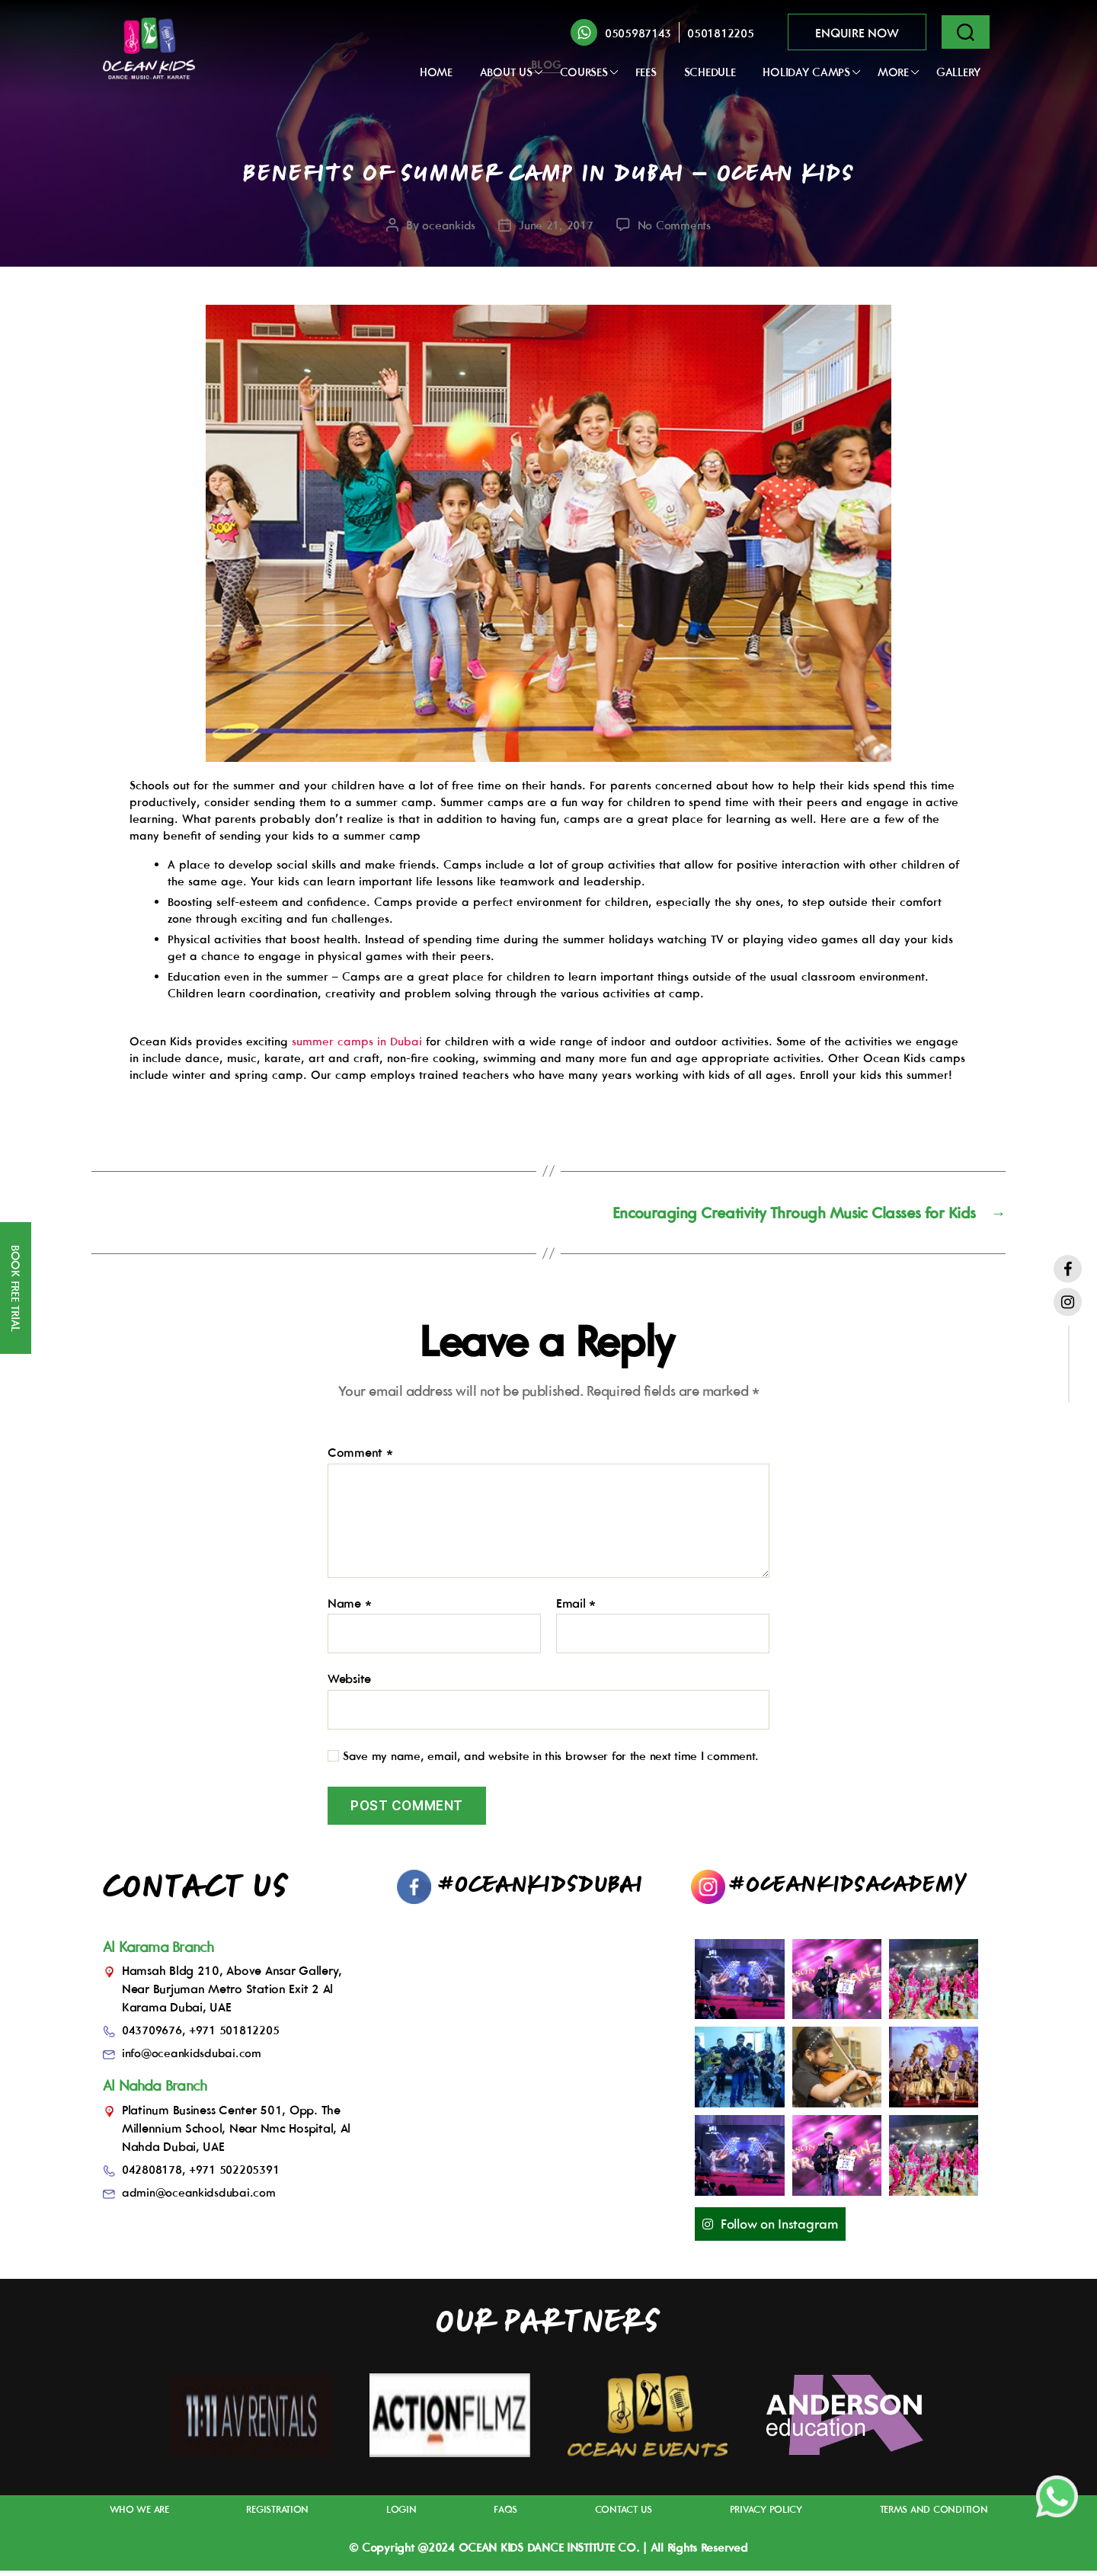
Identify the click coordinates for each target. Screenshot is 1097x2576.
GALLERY (958, 72)
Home (436, 72)
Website (349, 1683)
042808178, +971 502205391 (209, 2173)
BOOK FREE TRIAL (15, 1288)
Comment (360, 1457)
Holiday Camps (806, 72)
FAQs (502, 2515)
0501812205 (720, 33)
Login (402, 2515)
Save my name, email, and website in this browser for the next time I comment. (551, 1761)
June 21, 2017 (553, 227)
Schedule (710, 72)
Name (349, 1608)
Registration (280, 2515)
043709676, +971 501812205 (209, 2034)
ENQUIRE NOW (856, 32)
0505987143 (638, 33)
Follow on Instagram (783, 2229)
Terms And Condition (928, 2515)
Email (576, 1608)
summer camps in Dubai (357, 1041)
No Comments (678, 227)
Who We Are (142, 2515)
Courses (584, 72)
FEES (646, 72)
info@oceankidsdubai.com (195, 2057)
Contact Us (617, 2515)
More (893, 72)
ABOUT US (506, 72)
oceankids (443, 227)
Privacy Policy (758, 2515)
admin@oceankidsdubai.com (202, 2196)
